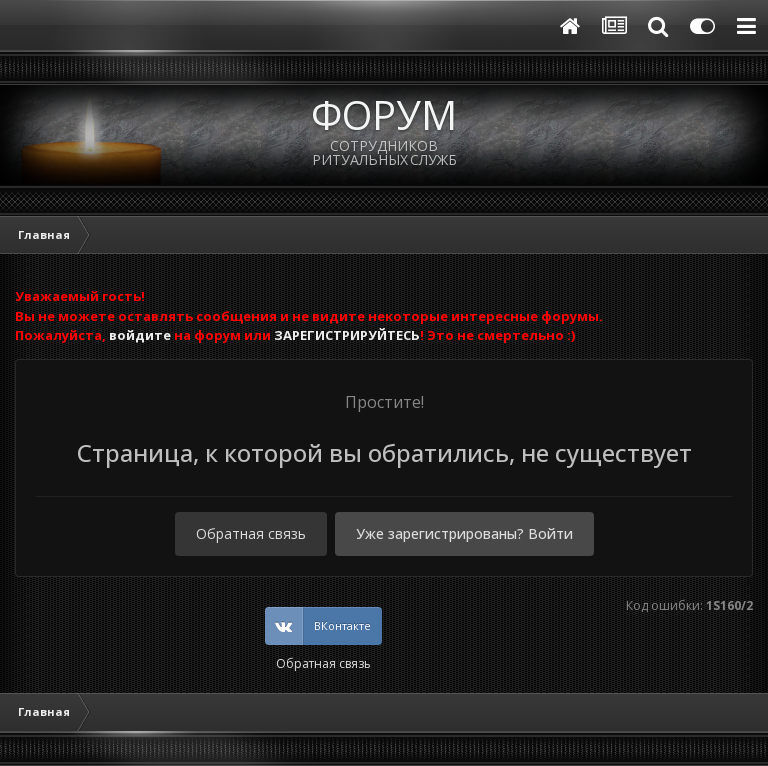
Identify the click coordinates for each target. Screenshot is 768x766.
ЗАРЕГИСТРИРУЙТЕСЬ (347, 335)
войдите (140, 335)
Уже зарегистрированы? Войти (464, 533)
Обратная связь (251, 533)
